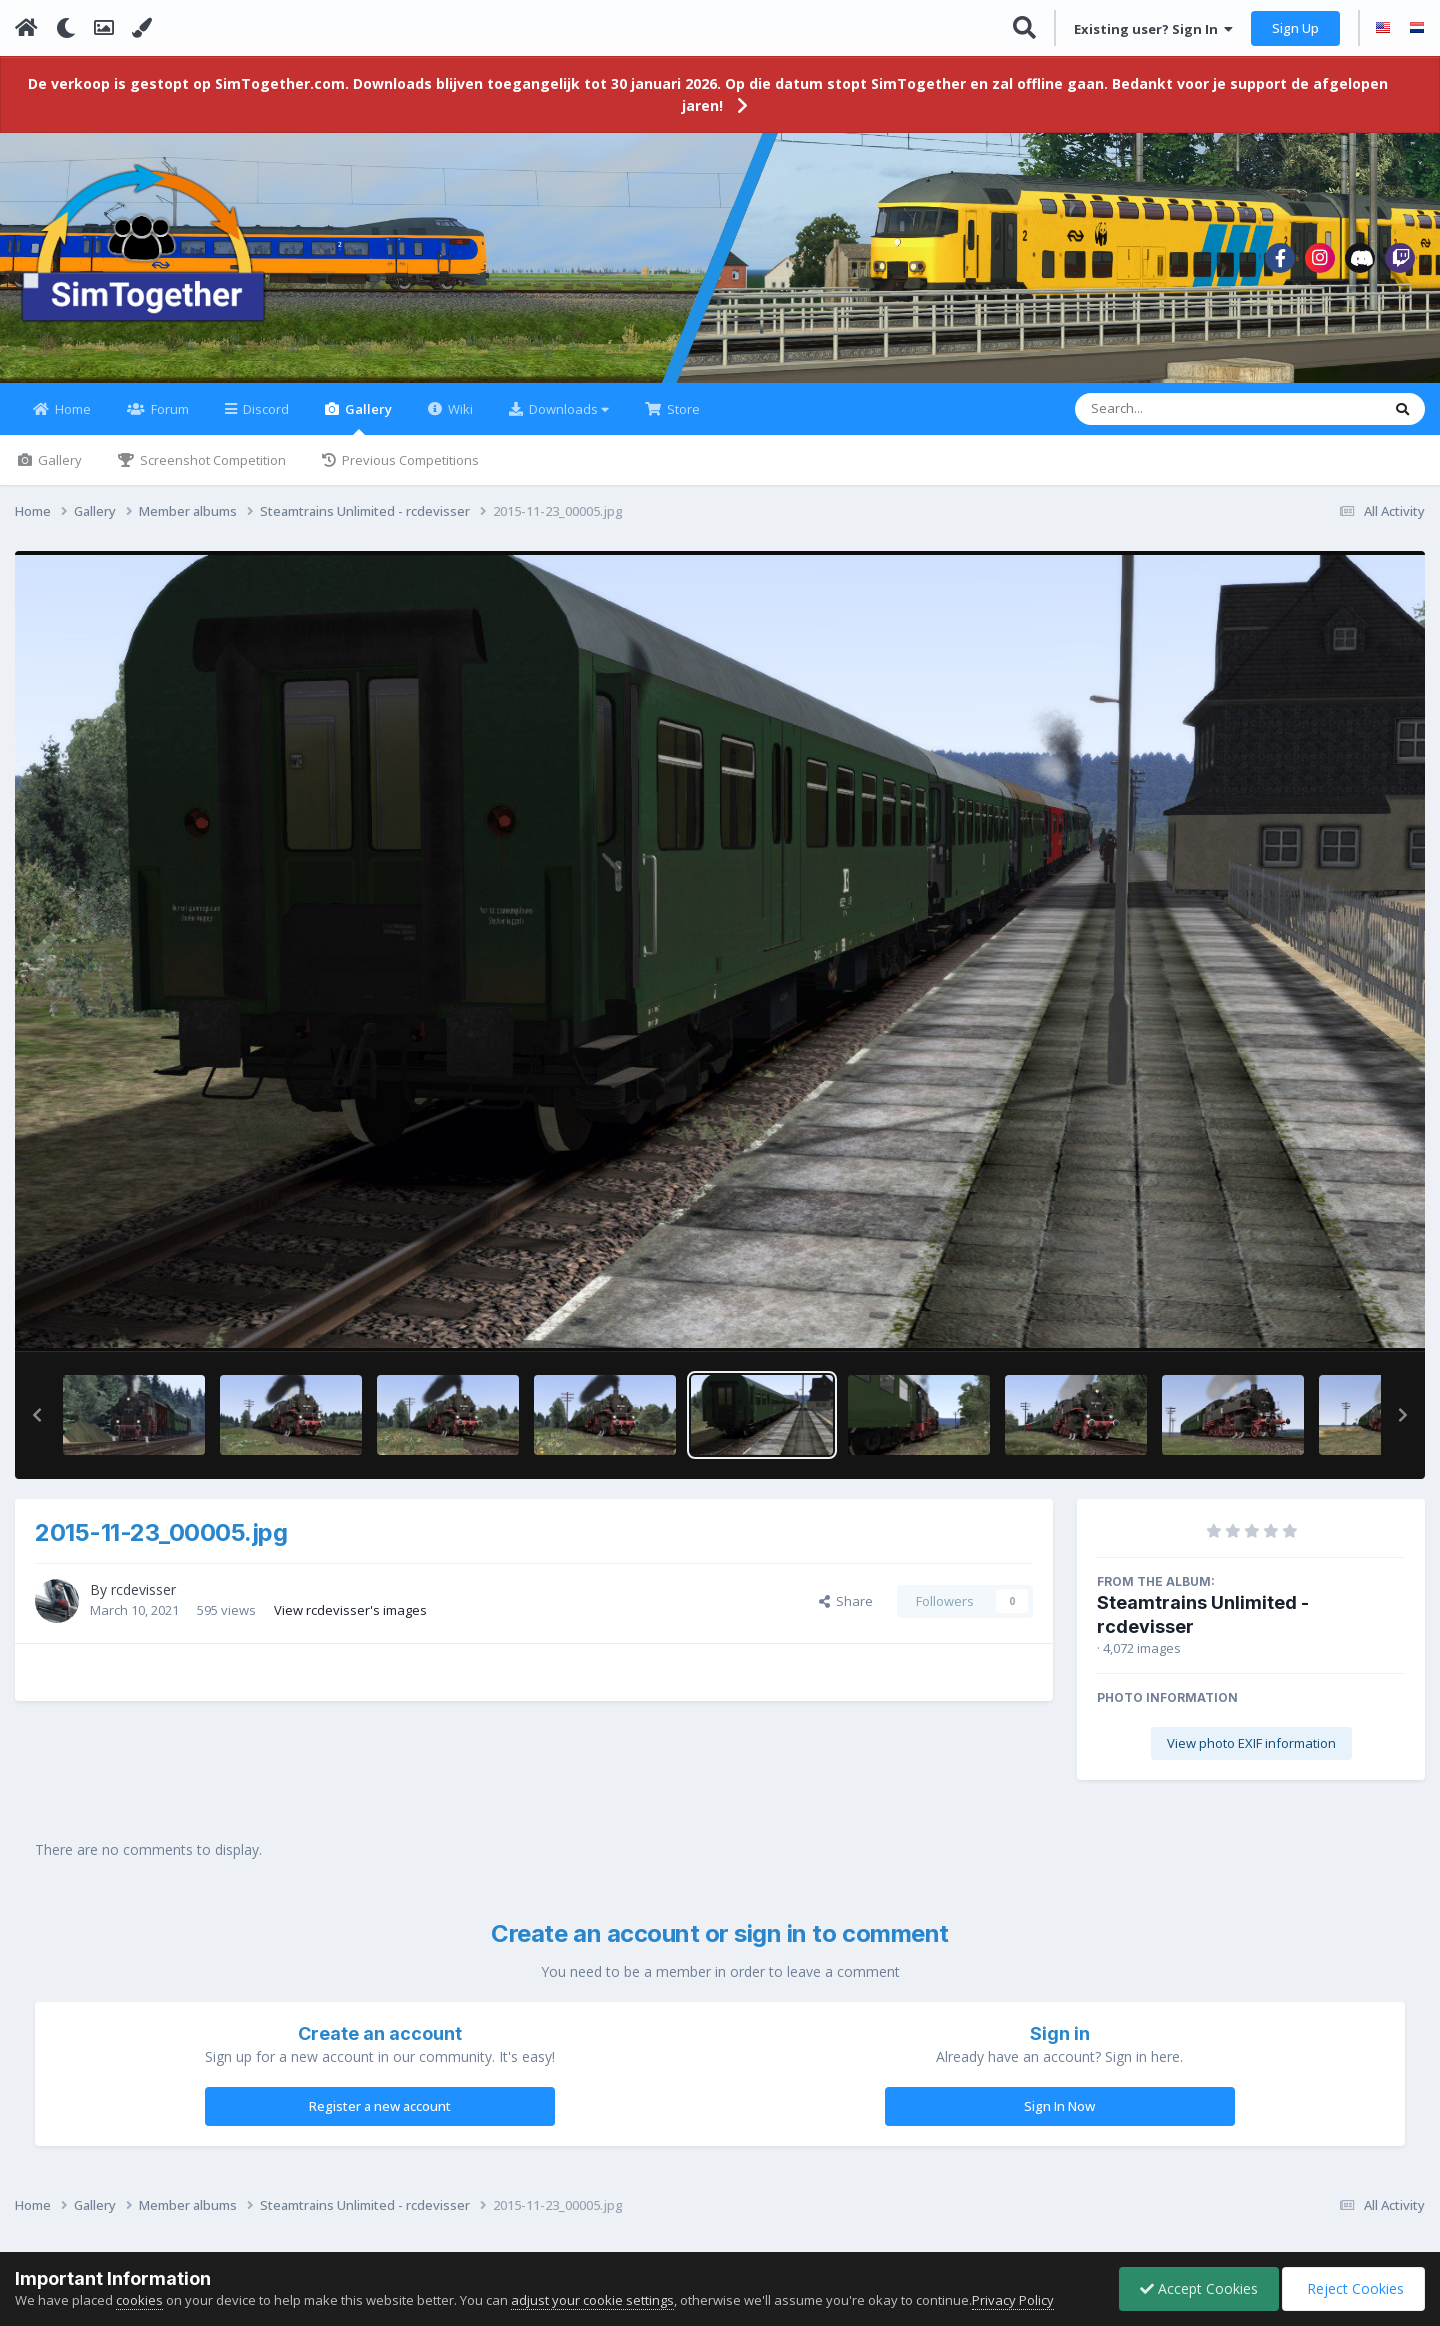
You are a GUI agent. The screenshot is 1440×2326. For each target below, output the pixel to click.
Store (682, 409)
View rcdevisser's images (350, 1610)
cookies (139, 2300)
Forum (168, 409)
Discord (264, 409)
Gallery (367, 417)
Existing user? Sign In (1153, 29)
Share (846, 1601)
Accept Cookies (1199, 2288)
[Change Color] (142, 28)
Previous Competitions (409, 460)
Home (71, 409)
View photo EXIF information (1251, 1743)
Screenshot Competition (211, 460)
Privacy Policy (1013, 2300)
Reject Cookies (1353, 2288)
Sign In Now (1059, 2106)
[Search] (1175, 409)
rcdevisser (143, 1589)
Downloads (567, 409)
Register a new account (380, 2106)
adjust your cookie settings (592, 2300)
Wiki (459, 409)
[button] (37, 1415)
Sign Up (1295, 28)
